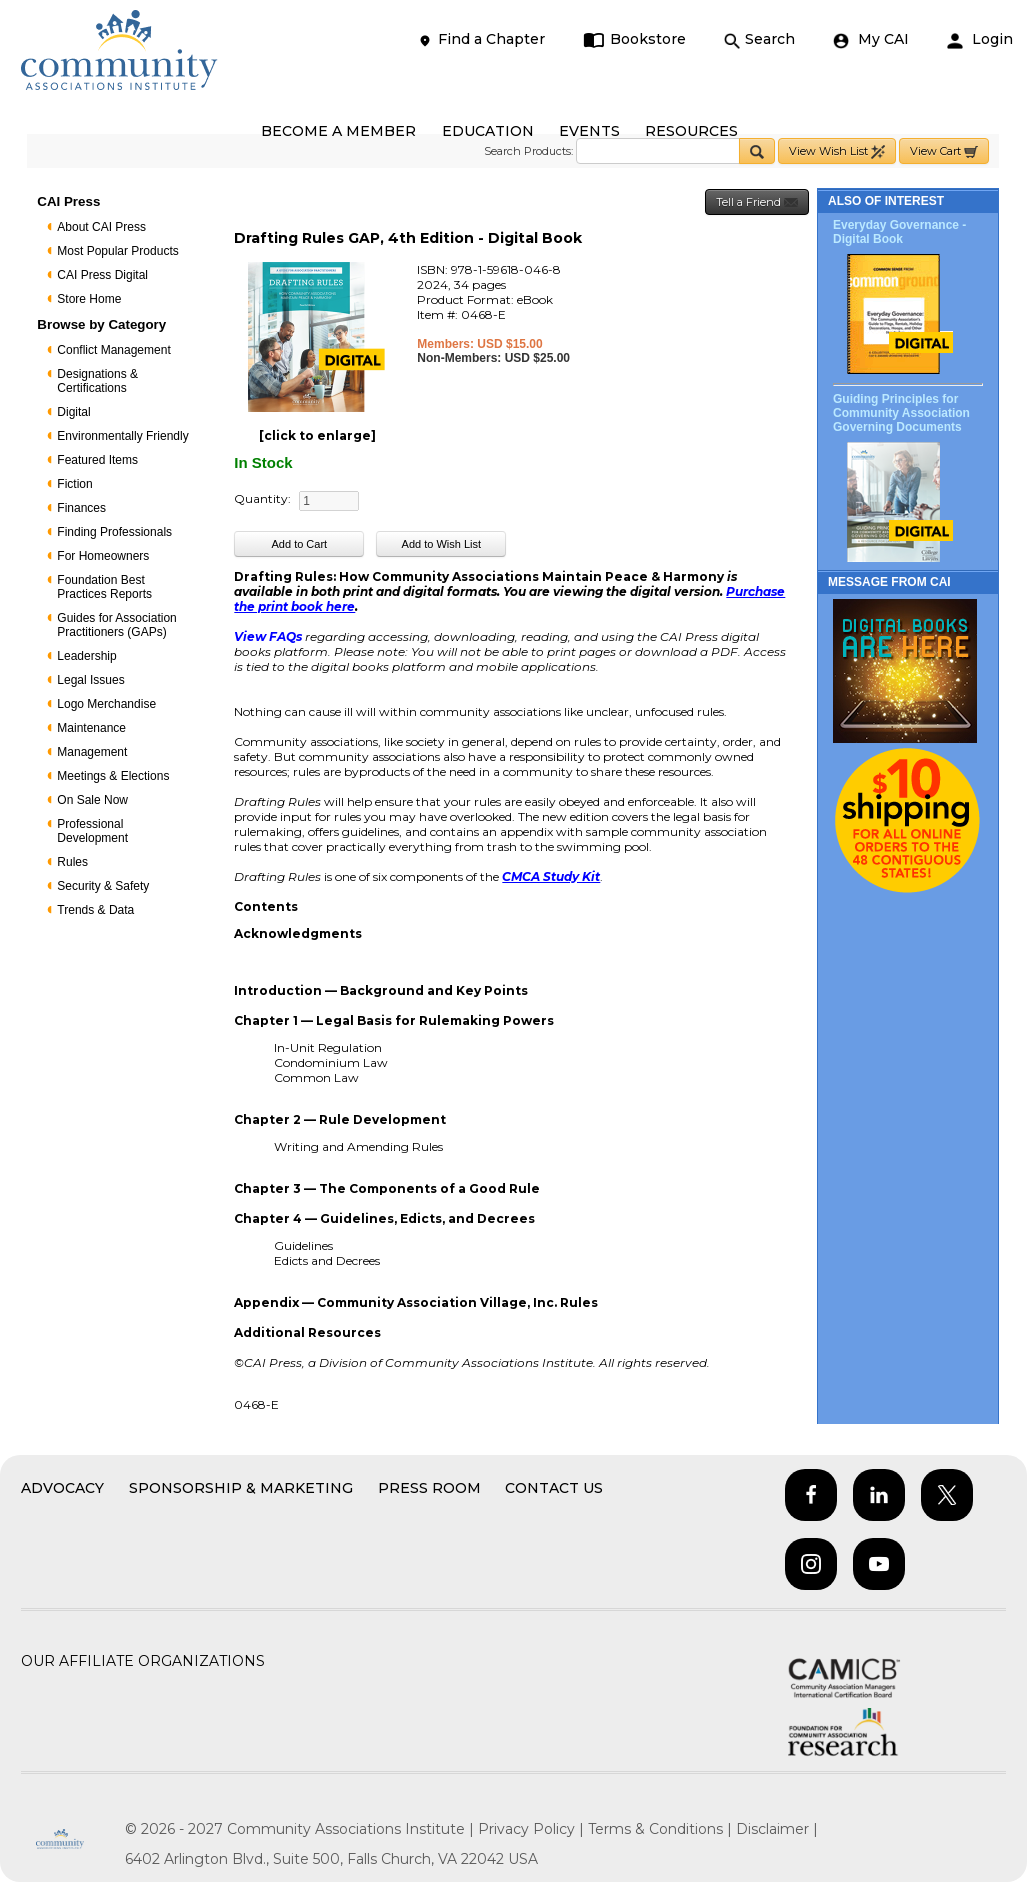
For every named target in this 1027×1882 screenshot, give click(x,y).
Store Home (89, 299)
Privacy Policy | (533, 1829)
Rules (72, 862)
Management (92, 752)
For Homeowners (103, 556)
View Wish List (837, 151)
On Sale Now (92, 800)
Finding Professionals (114, 532)
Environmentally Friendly (122, 436)
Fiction (74, 484)
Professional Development (92, 831)
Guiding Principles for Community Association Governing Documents (901, 413)
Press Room (429, 1488)
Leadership (86, 656)
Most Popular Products (117, 251)
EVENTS (589, 131)
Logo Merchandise (106, 704)
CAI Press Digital (102, 275)
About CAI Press (101, 227)
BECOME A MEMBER (338, 131)
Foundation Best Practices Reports (104, 587)
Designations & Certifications (97, 381)
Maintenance (91, 728)
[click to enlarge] (317, 435)
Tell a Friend (757, 202)
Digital (73, 412)
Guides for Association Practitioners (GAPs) (116, 625)
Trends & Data (95, 910)
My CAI (871, 39)
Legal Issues (90, 680)
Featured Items (97, 460)
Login (980, 39)
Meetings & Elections (113, 776)
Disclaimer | (777, 1829)
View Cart (944, 151)
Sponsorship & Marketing (241, 1488)
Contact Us (554, 1488)
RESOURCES (691, 131)
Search (759, 39)
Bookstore (634, 39)
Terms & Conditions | (662, 1829)
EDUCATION (488, 131)
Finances (81, 508)
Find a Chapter (481, 39)
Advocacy (62, 1488)
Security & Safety (103, 886)
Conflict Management (113, 350)
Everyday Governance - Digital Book (899, 232)
